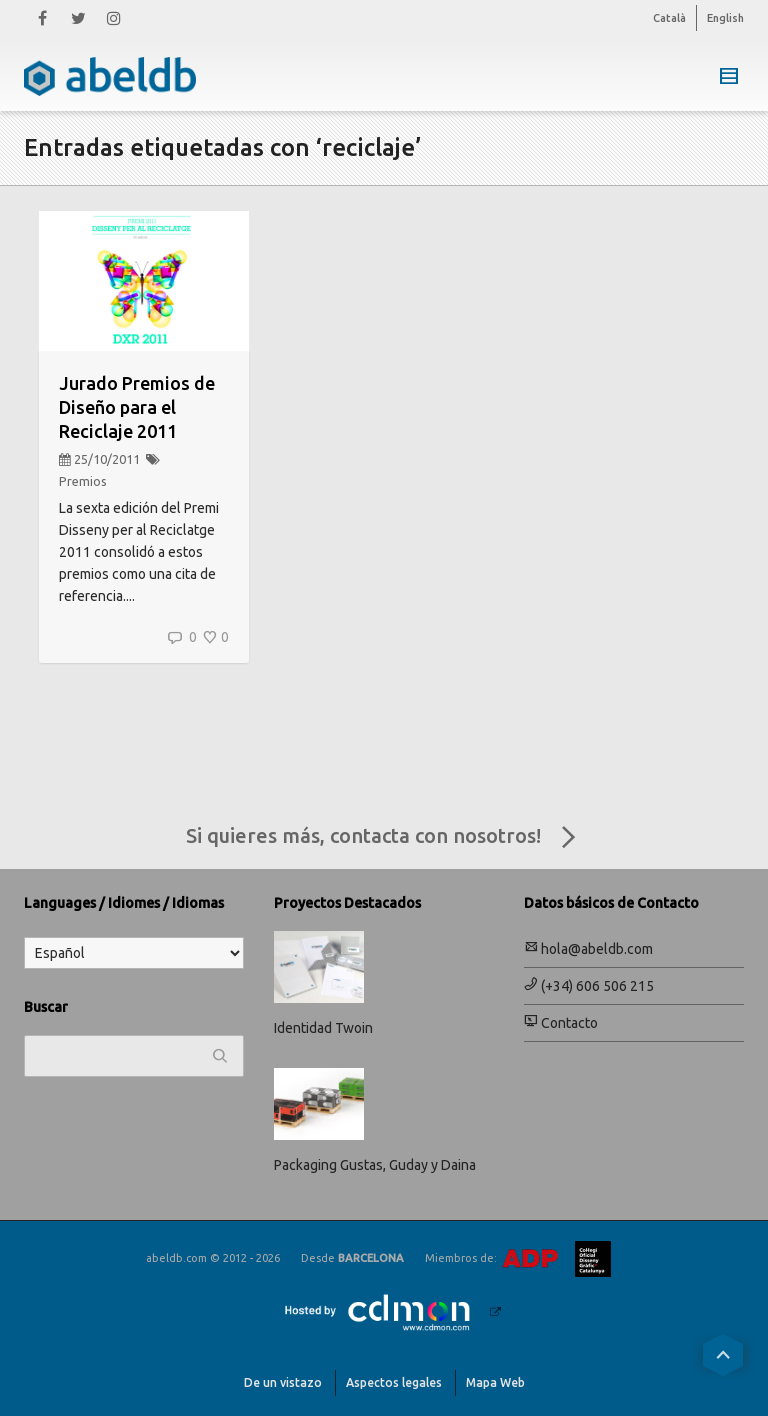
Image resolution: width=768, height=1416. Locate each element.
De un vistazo (283, 1382)
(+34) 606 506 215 (589, 986)
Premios (83, 481)
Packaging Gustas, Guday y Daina (375, 1165)
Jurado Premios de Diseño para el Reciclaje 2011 (137, 407)
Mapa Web (495, 1382)
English (725, 18)
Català (669, 18)
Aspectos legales (394, 1382)
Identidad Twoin (323, 1028)
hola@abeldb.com (588, 949)
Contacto (561, 1023)
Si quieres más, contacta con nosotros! (384, 838)
